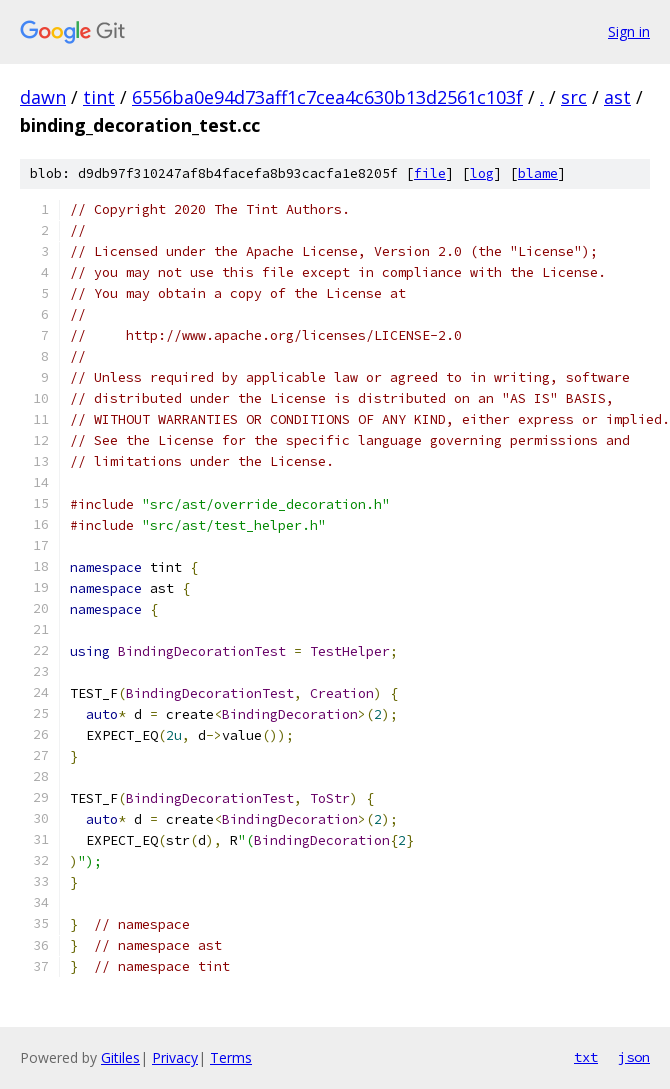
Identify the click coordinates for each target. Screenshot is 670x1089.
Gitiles (120, 1057)
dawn (43, 97)
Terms (231, 1057)
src (574, 97)
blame (538, 173)
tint (99, 97)
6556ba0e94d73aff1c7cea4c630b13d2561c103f (327, 97)
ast (617, 97)
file (430, 173)
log (482, 173)
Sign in (629, 31)
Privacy (175, 1057)
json (634, 1057)
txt (586, 1057)
